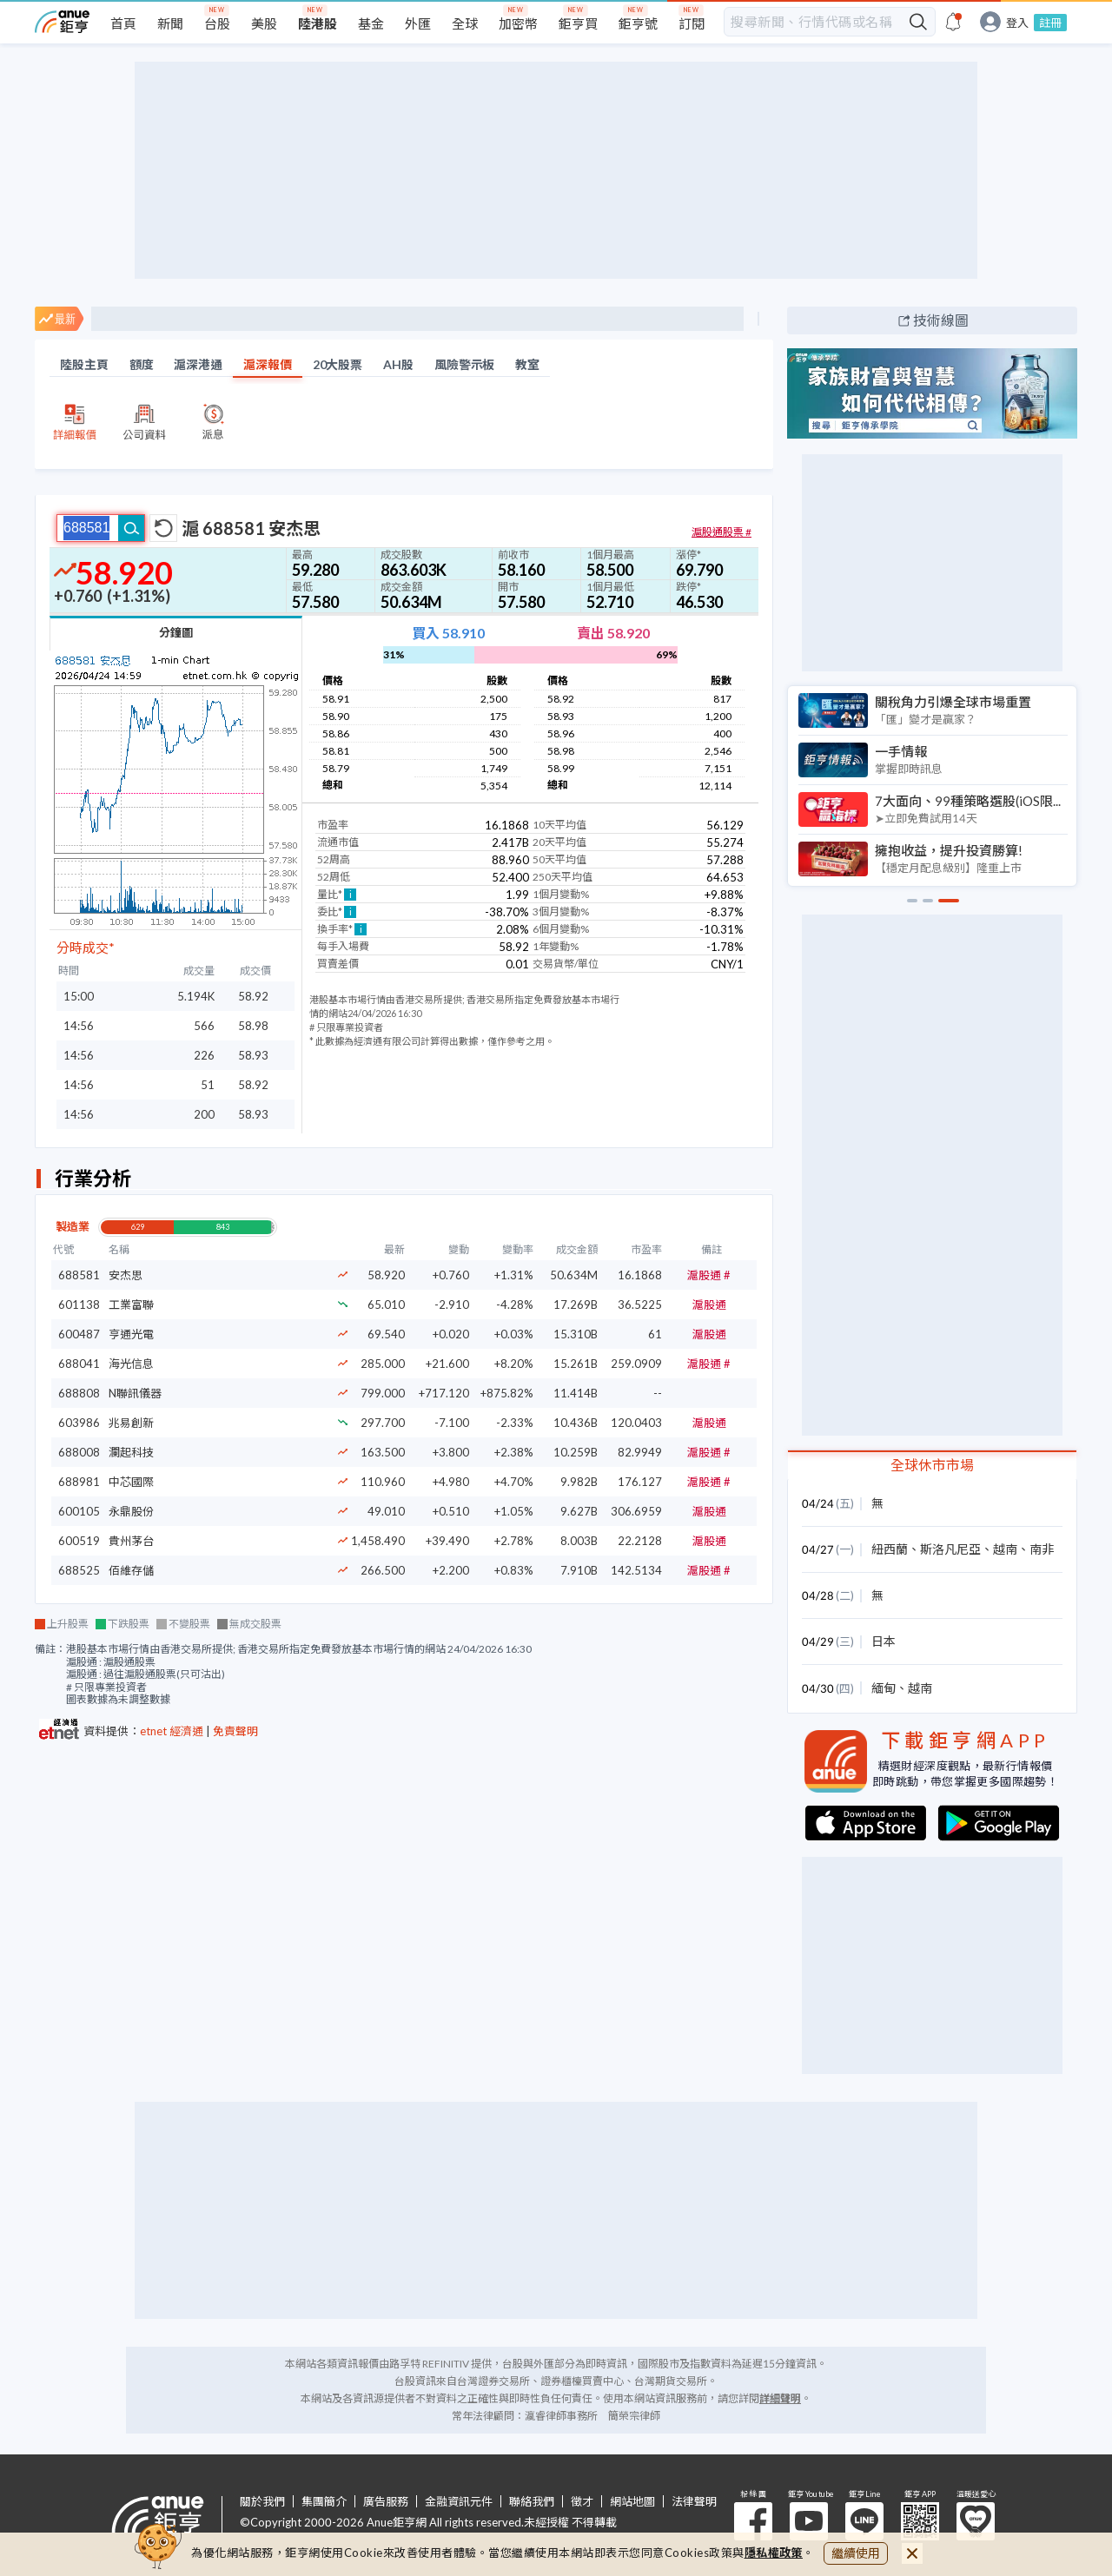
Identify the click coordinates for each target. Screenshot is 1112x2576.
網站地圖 (632, 2501)
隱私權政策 (774, 2552)
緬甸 (883, 1688)
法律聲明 (694, 2501)
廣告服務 (385, 2501)
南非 (1041, 1549)
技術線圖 (941, 320)
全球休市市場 (932, 1464)
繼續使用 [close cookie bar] (855, 2553)
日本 (883, 1641)
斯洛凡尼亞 (950, 1549)
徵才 (582, 2501)
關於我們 (262, 2501)
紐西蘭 (889, 1549)
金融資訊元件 (459, 2501)
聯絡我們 (531, 2501)
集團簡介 (324, 2501)
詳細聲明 (780, 2398)
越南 (1005, 1549)
